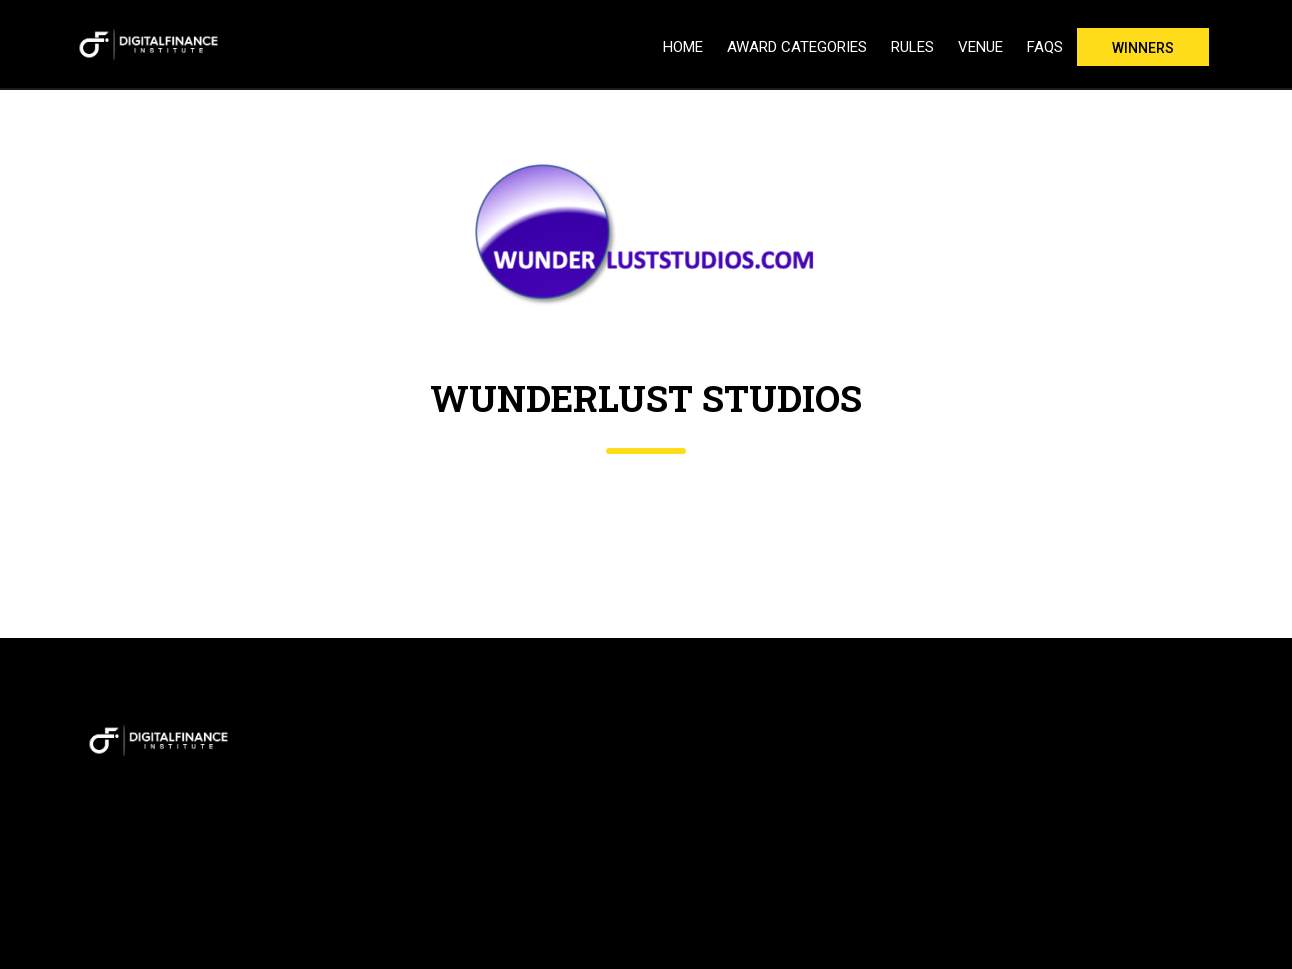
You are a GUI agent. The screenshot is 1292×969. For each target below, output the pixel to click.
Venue (980, 47)
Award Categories (797, 47)
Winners (1143, 48)
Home (683, 47)
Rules (912, 47)
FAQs (1045, 47)
